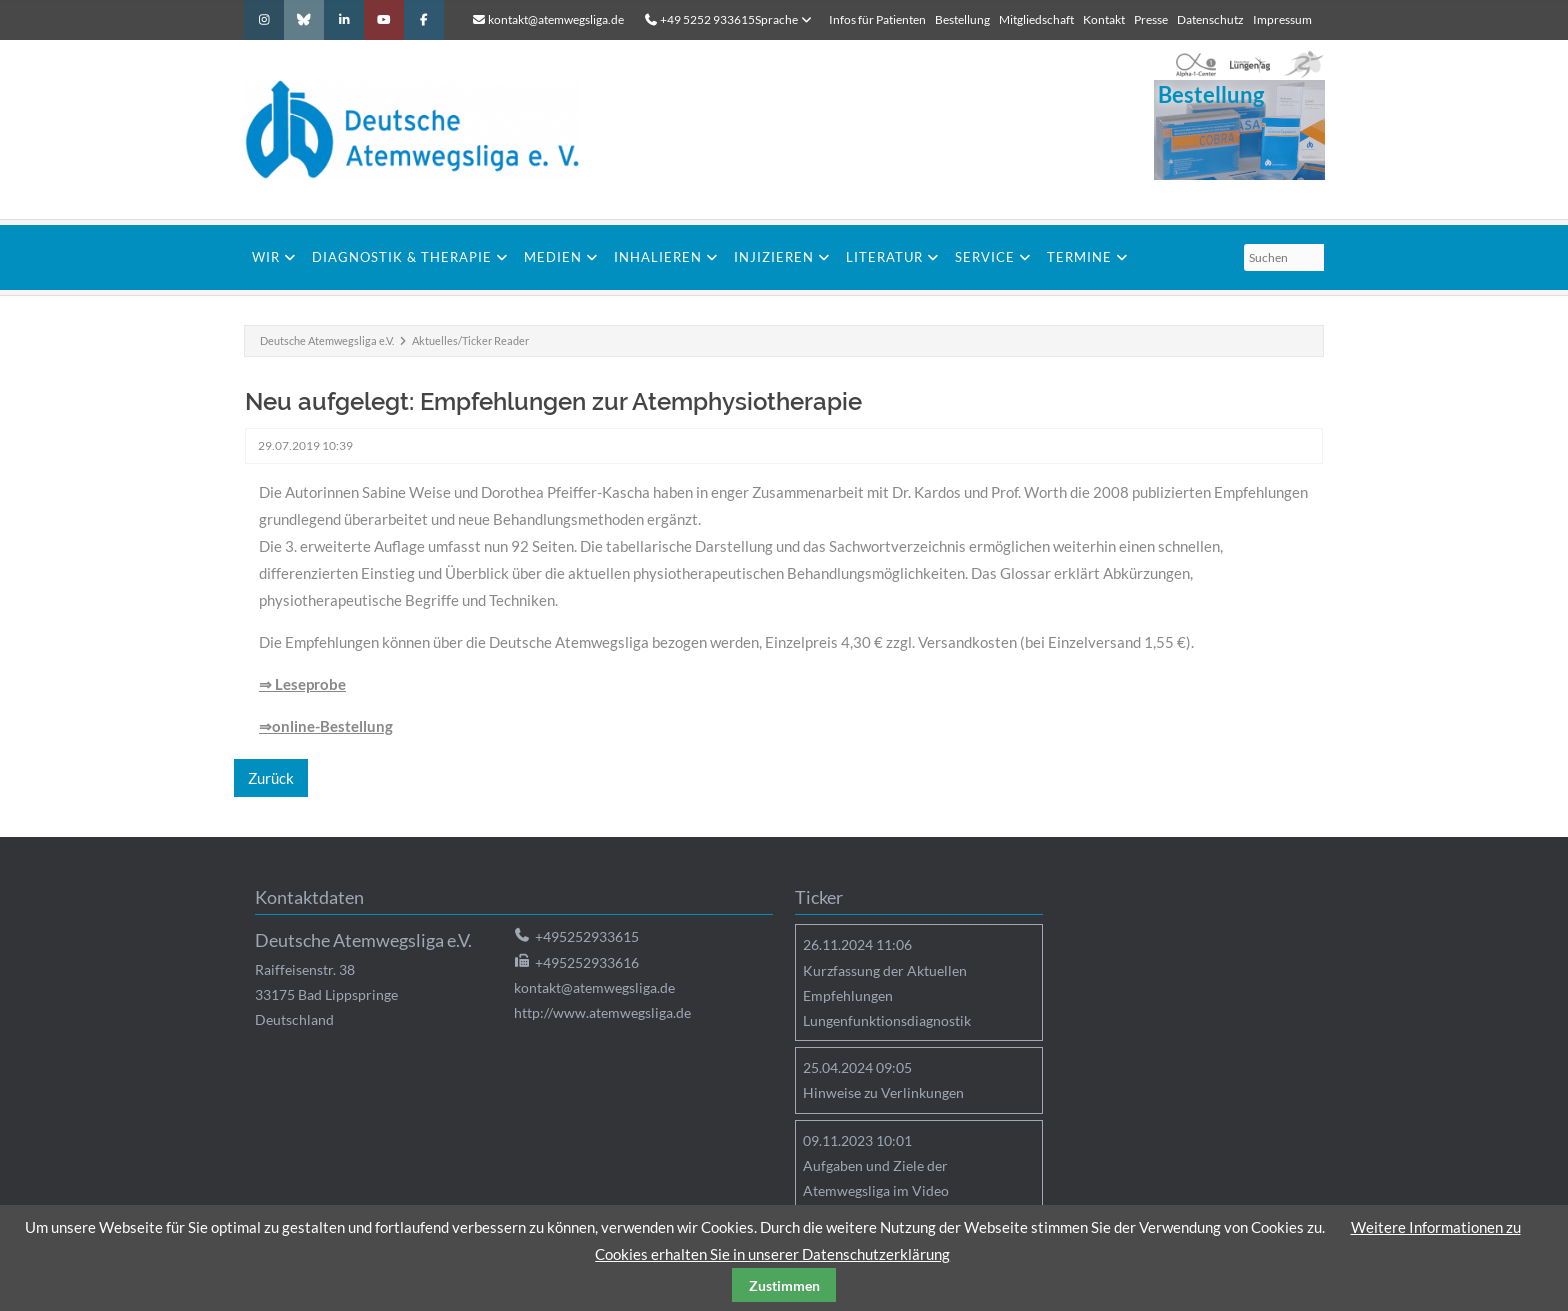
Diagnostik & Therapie (402, 257)
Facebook (424, 20)
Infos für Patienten (877, 19)
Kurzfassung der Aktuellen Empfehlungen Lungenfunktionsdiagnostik (887, 995)
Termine (1079, 257)
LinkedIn (344, 20)
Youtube (384, 20)
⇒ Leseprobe (302, 684)
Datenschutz (1210, 19)
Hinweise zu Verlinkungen (883, 1092)
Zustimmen (784, 1285)
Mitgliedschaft (1036, 19)
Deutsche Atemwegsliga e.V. (327, 340)
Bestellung (962, 19)
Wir (266, 257)
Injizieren (774, 257)
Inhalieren (658, 257)
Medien (553, 257)
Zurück (271, 778)
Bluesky (304, 20)
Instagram (264, 20)
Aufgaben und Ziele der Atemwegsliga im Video (876, 1178)
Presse (1151, 19)
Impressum (1282, 19)
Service (985, 257)
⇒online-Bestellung (326, 726)
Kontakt (1104, 19)
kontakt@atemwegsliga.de (556, 19)
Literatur (884, 257)
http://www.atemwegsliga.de (602, 1012)
